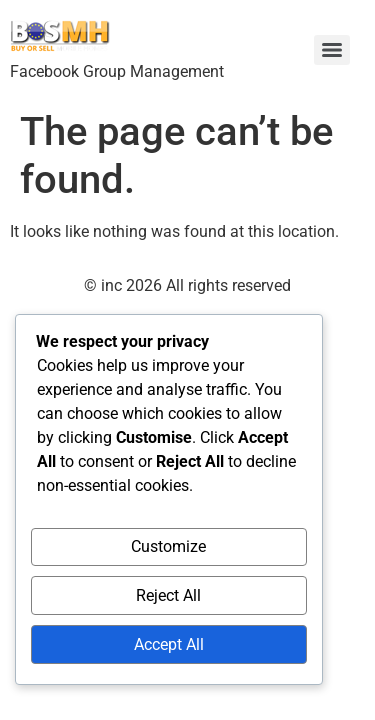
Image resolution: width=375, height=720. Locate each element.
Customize (168, 546)
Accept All (169, 644)
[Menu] (332, 50)
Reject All (168, 595)
